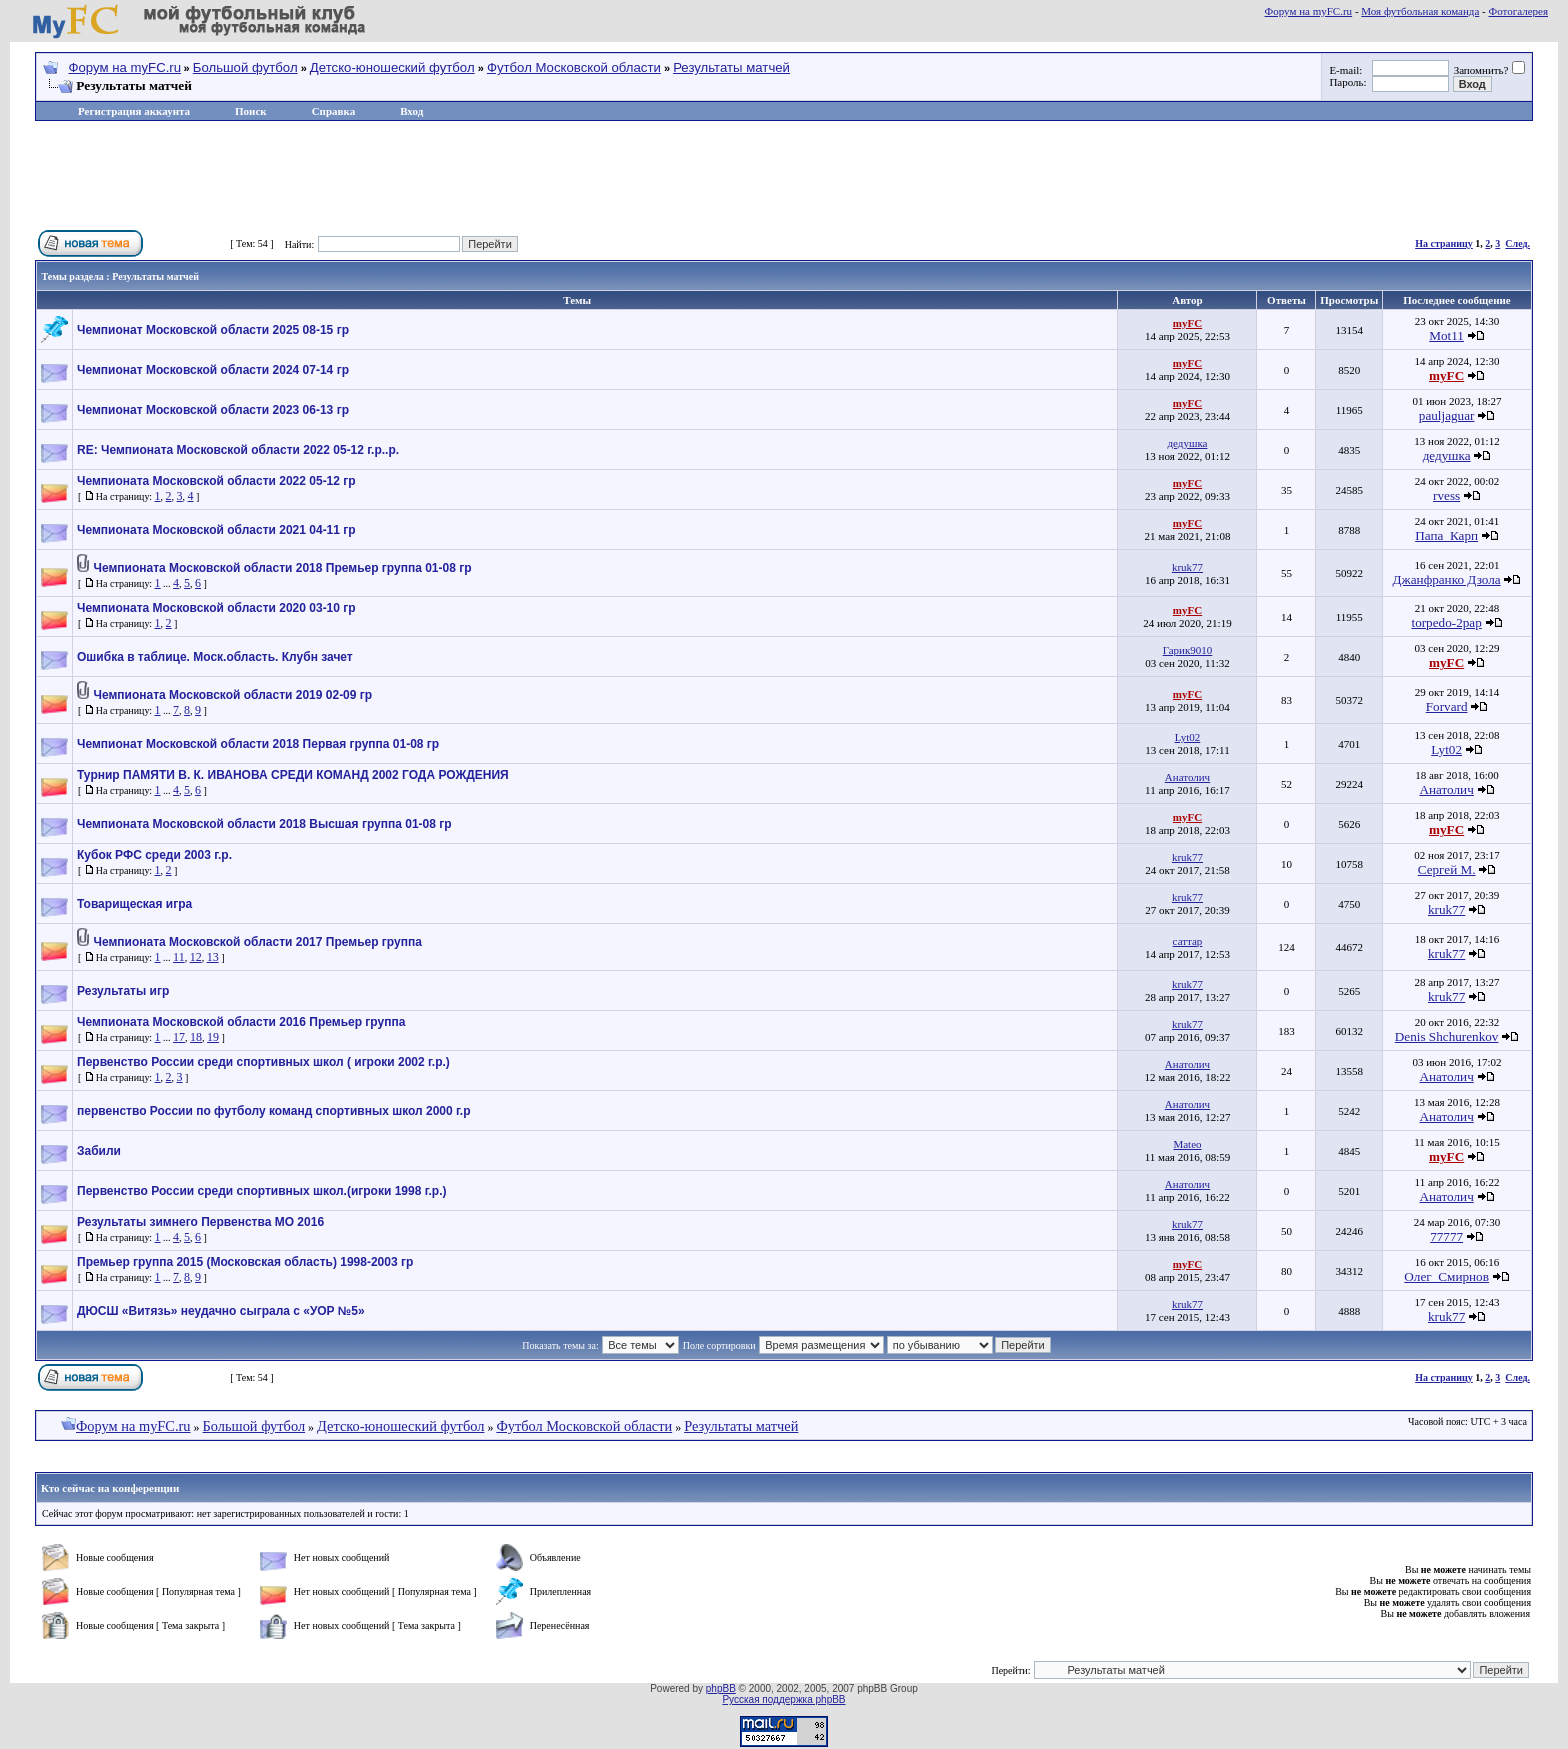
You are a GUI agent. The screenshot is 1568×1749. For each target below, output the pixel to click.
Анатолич (1187, 777)
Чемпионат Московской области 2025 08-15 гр (213, 330)
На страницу (1444, 243)
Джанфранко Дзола (1447, 579)
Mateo (1187, 1144)
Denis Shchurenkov (1447, 1036)
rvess (1446, 495)
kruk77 (1187, 567)
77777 (1446, 1236)
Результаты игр (123, 991)
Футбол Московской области (574, 67)
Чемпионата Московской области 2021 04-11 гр (216, 530)
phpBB (721, 1688)
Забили (99, 1151)
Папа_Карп (1446, 535)
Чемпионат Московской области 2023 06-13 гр (213, 410)
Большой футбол (245, 67)
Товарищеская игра (134, 904)
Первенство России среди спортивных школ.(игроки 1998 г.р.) (262, 1191)
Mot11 (1446, 335)
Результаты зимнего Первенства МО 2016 (200, 1222)
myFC (1187, 323)
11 (179, 957)
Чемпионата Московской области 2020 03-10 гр (216, 608)
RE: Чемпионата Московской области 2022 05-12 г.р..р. (238, 450)
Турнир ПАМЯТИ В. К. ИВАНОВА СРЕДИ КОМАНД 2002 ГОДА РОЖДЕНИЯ (293, 775)
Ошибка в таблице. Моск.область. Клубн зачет (215, 657)
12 (196, 957)
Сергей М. (1447, 869)
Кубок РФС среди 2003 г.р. (154, 855)
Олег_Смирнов (1446, 1276)
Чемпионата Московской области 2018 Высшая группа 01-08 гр (264, 824)
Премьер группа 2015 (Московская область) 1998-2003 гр (245, 1262)
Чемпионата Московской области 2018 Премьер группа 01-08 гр (283, 568)
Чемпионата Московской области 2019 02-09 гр (233, 695)
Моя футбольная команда (1420, 11)
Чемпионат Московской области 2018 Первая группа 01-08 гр (258, 744)
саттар (1188, 941)
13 (213, 957)
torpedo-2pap (1446, 622)
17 (179, 1037)
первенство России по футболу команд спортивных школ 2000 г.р (274, 1111)
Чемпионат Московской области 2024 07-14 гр (213, 370)
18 (196, 1037)
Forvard (1447, 706)
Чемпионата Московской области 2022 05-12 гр (216, 481)
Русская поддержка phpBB (783, 1699)
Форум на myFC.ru (1309, 11)
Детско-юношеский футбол (392, 67)
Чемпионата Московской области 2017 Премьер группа (258, 942)
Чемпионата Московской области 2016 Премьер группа (241, 1022)
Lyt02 (1188, 737)
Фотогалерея (1518, 11)
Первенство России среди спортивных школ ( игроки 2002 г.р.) (263, 1062)
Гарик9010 (1188, 650)
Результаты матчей (731, 67)
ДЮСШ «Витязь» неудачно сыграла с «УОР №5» (221, 1311)
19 (213, 1037)
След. (1517, 243)
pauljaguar (1447, 415)
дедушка (1188, 443)
